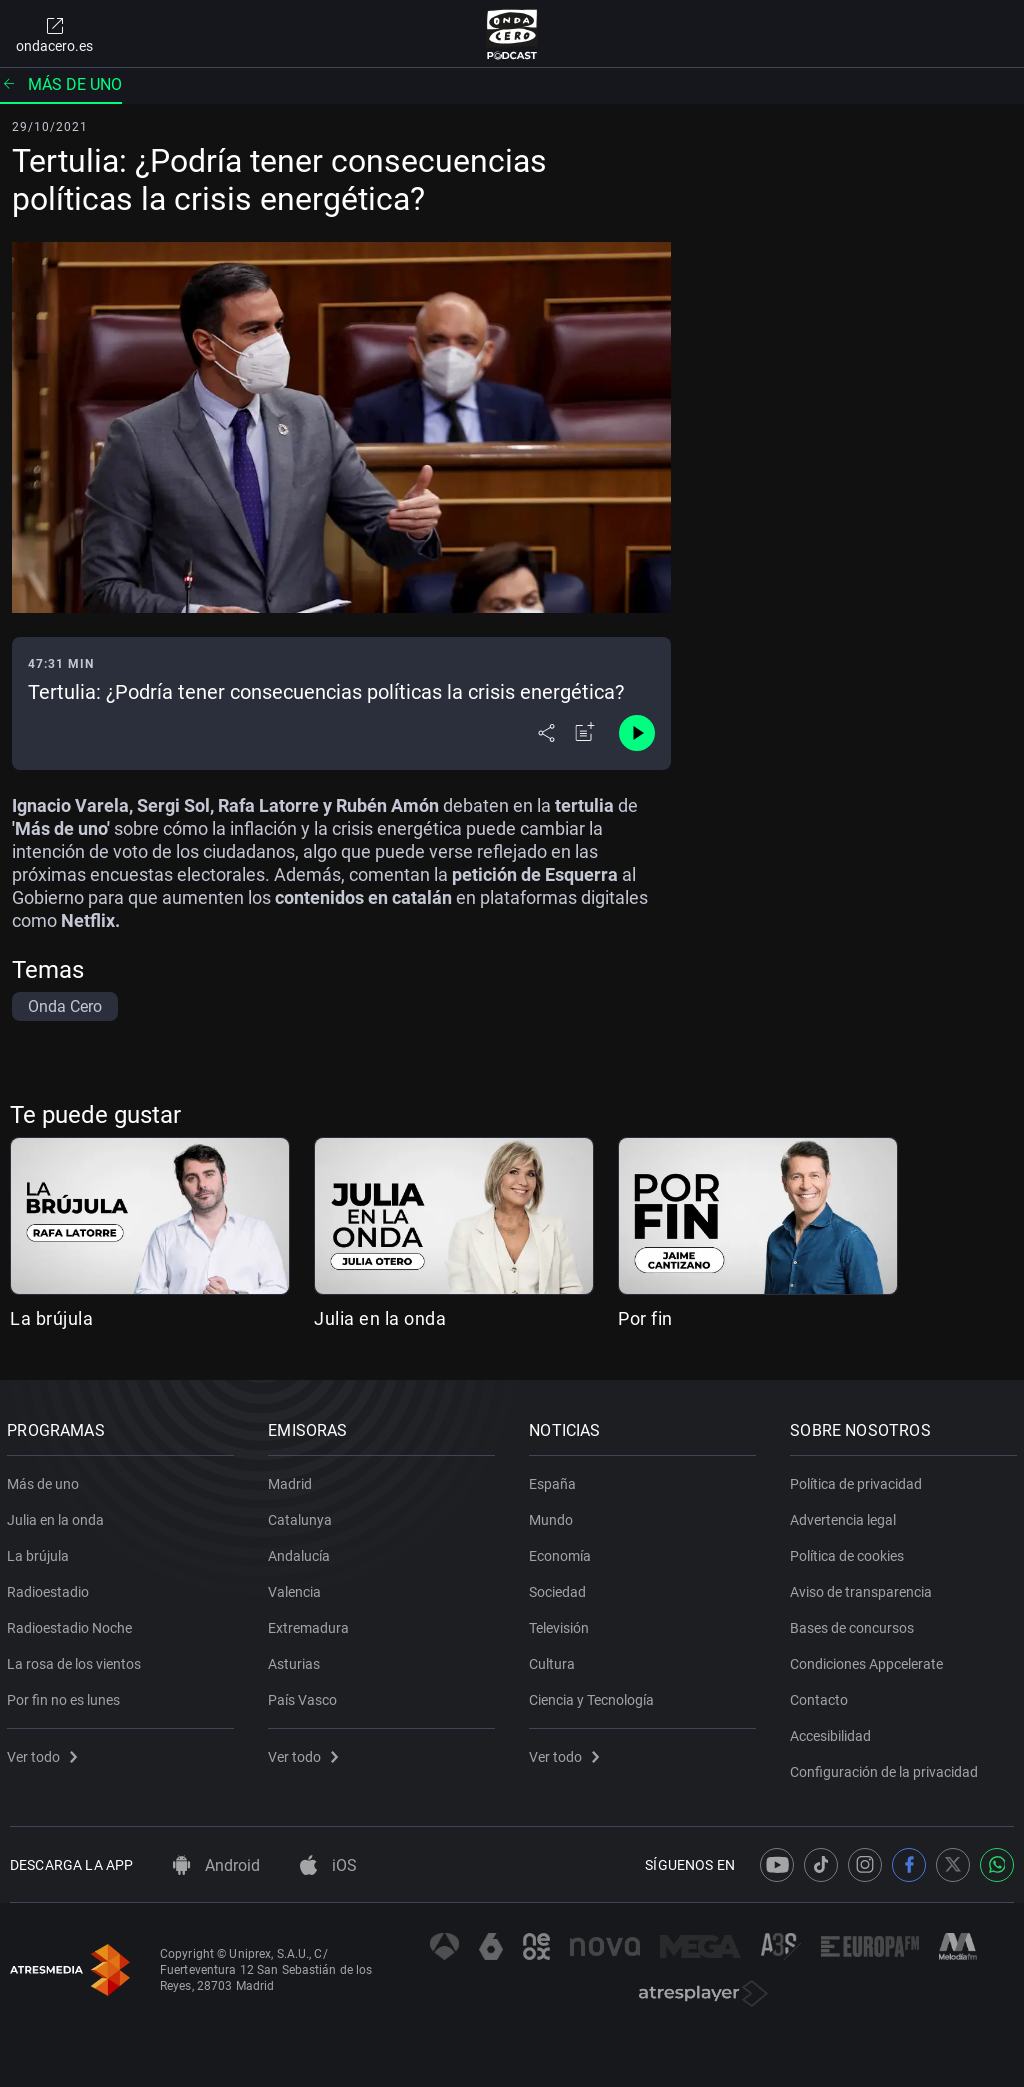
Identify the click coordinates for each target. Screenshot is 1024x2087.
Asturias (297, 1660)
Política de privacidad (859, 1480)
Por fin (645, 1318)
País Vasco (305, 1696)
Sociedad (560, 1588)
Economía (563, 1552)
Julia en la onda (380, 1318)
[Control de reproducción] (637, 733)
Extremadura (311, 1624)
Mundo (554, 1516)
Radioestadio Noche (72, 1624)
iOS (328, 1865)
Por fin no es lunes (66, 1696)
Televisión (562, 1624)
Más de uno (61, 84)
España (555, 1480)
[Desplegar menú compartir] (546, 733)
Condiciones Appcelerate (869, 1660)
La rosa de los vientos (77, 1660)
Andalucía (302, 1552)
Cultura (555, 1660)
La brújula (51, 1318)
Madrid (293, 1480)
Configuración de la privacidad (887, 1768)
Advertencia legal (846, 1516)
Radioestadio (51, 1588)
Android (216, 1865)
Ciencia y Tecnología (594, 1696)
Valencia (297, 1588)
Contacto (822, 1696)
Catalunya (303, 1516)
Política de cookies (850, 1552)
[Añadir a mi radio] (585, 733)
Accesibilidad (833, 1732)
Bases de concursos (855, 1624)
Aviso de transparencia (864, 1588)
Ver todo (45, 1753)
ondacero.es (54, 34)
